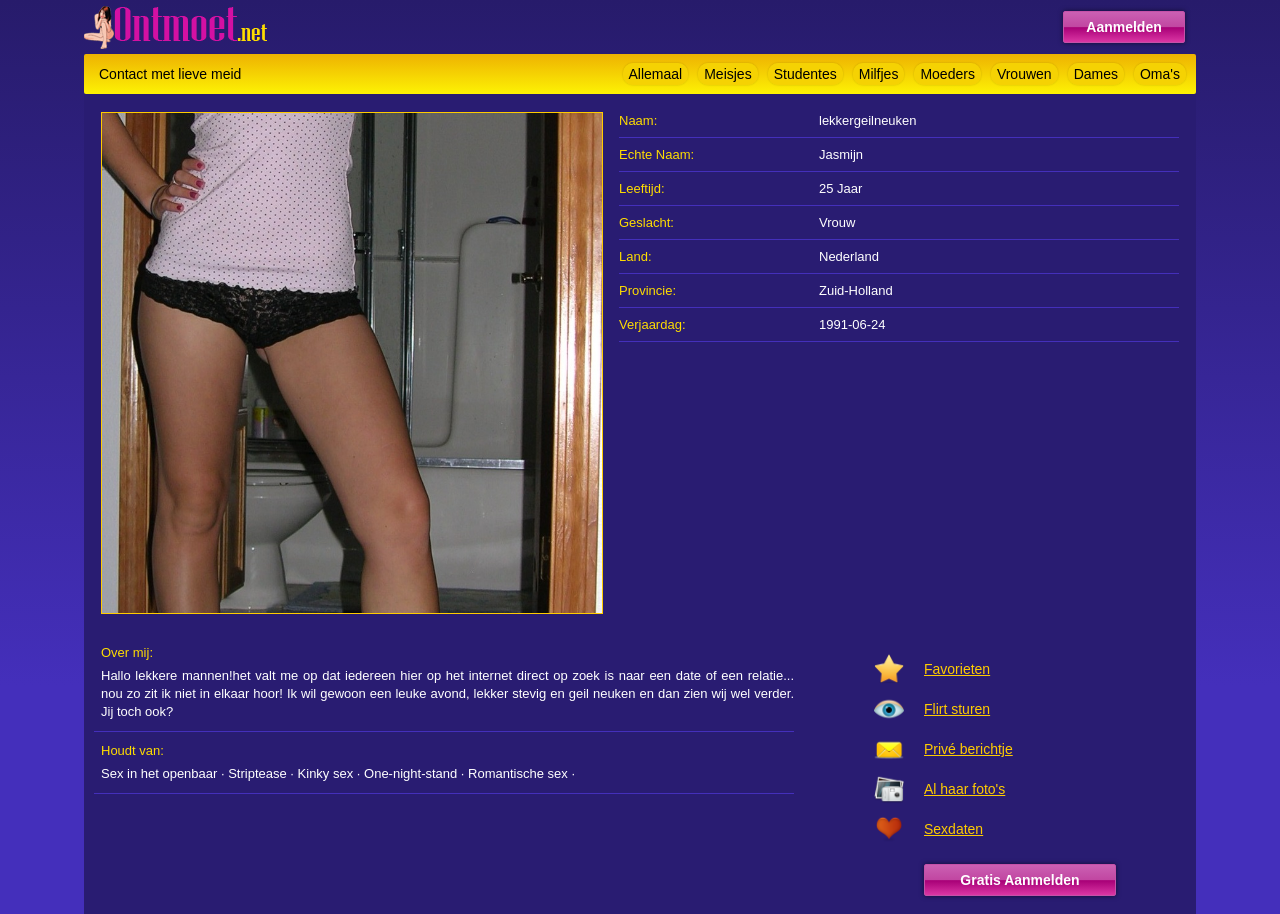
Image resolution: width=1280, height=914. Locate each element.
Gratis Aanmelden (1019, 880)
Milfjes (879, 74)
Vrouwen (1024, 74)
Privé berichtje (968, 749)
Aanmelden (1123, 27)
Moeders (947, 74)
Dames (1096, 74)
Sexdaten (953, 829)
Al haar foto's (964, 789)
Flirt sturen (957, 709)
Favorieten (957, 669)
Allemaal (656, 74)
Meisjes (727, 74)
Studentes (805, 74)
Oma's (1160, 74)
